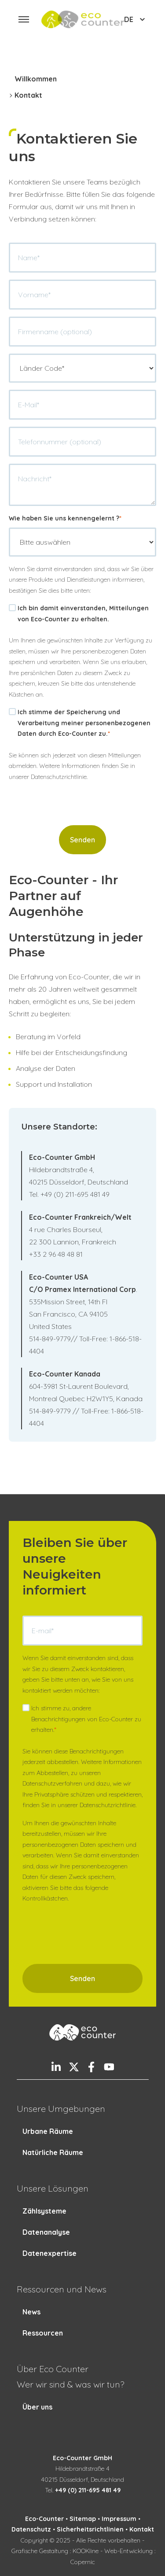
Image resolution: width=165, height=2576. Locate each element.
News (31, 2311)
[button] (24, 19)
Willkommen (36, 78)
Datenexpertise (49, 2253)
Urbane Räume (47, 2131)
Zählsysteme (44, 2211)
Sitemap (83, 2519)
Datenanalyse (46, 2232)
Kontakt (141, 2529)
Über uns (37, 2407)
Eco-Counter (44, 2519)
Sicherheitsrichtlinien (90, 2529)
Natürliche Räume (52, 2152)
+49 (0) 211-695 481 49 (88, 2490)
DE (135, 19)
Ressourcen (42, 2333)
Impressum (119, 2519)
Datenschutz (31, 2529)
